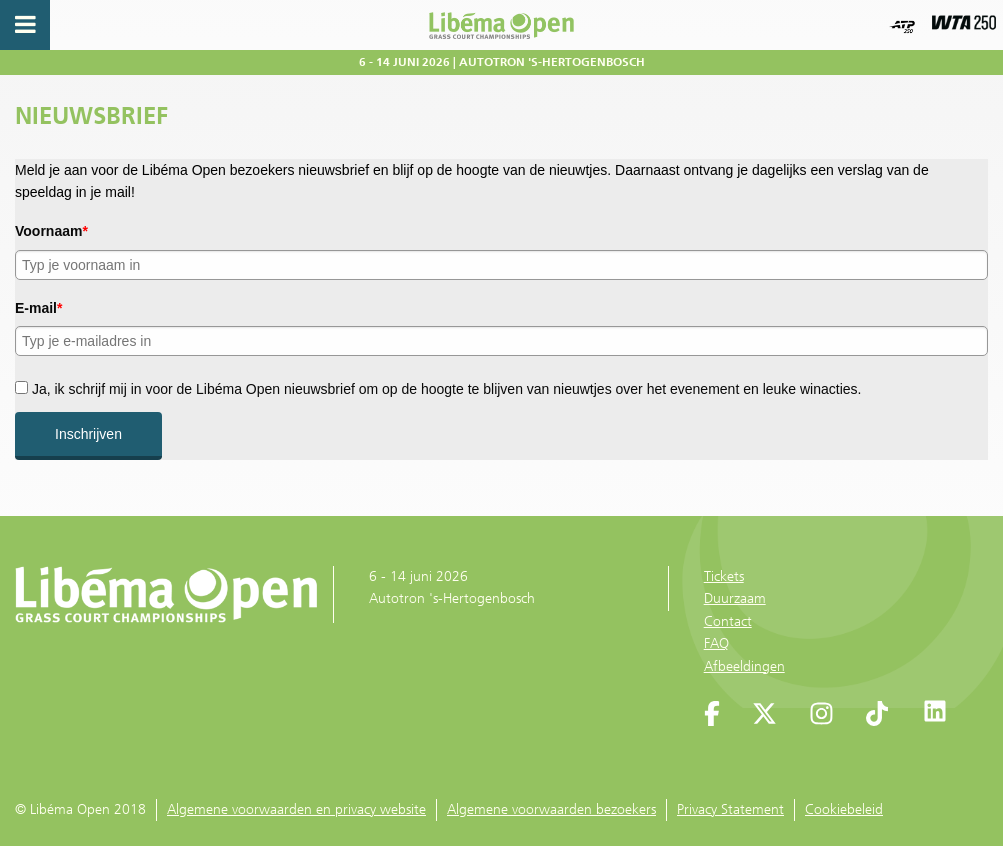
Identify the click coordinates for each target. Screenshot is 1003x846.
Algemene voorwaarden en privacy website (296, 809)
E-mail (38, 308)
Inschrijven (88, 434)
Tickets (724, 576)
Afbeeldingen (744, 666)
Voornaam (51, 231)
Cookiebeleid (844, 809)
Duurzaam (735, 598)
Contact (728, 621)
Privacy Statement (730, 809)
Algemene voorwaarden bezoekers (551, 809)
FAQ (716, 643)
